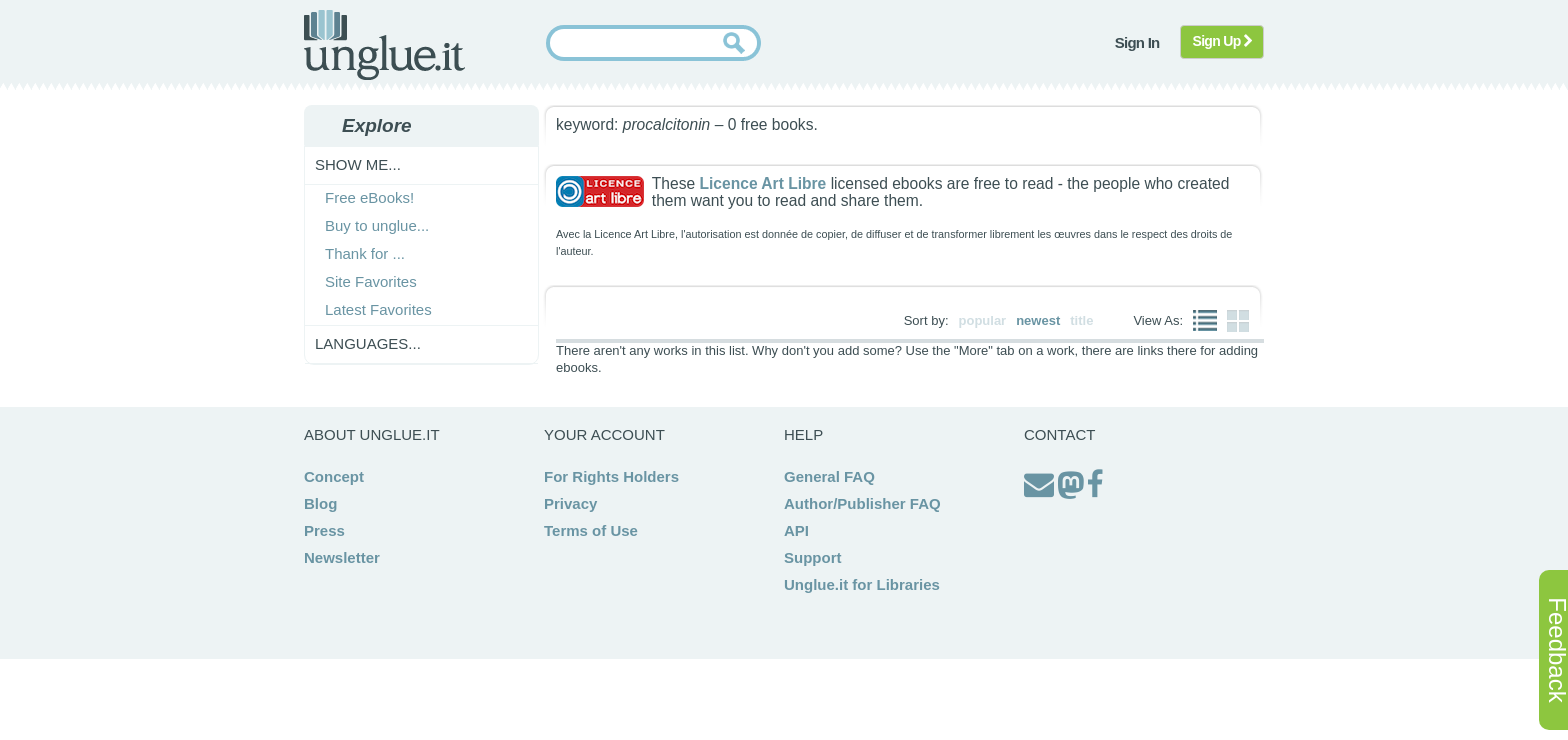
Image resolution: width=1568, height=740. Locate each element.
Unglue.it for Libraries (862, 584)
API (796, 530)
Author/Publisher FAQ (862, 503)
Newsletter (342, 557)
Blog (320, 503)
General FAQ (829, 476)
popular (983, 320)
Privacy (570, 503)
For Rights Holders (611, 476)
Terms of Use (591, 530)
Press (324, 530)
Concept (334, 476)
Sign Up (1222, 41)
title (1081, 320)
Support (813, 557)
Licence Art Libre (762, 183)
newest (1038, 320)
